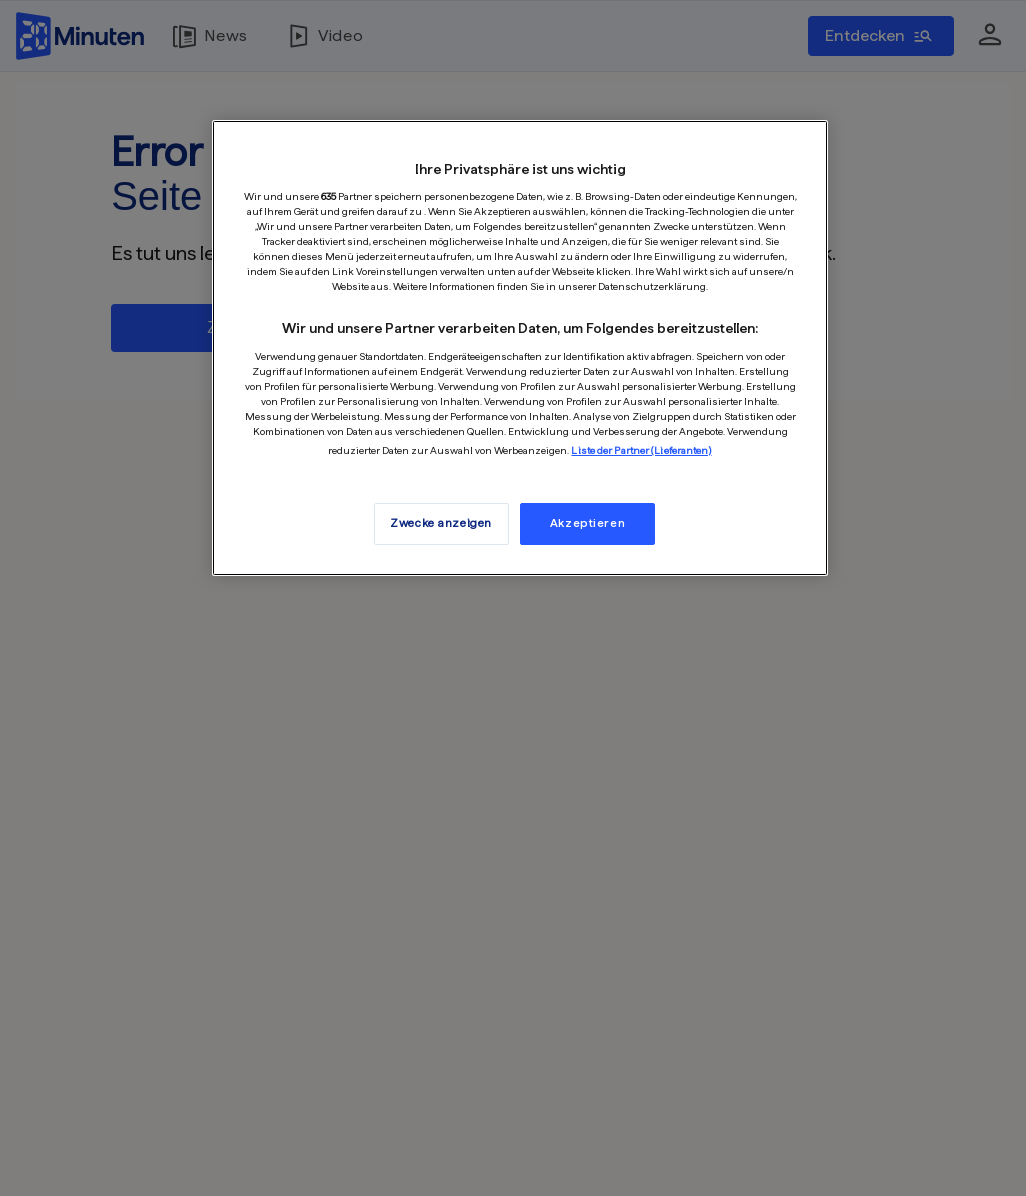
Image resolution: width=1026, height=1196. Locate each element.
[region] (520, 348)
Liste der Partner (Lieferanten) (641, 450)
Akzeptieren (587, 523)
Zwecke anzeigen (441, 523)
